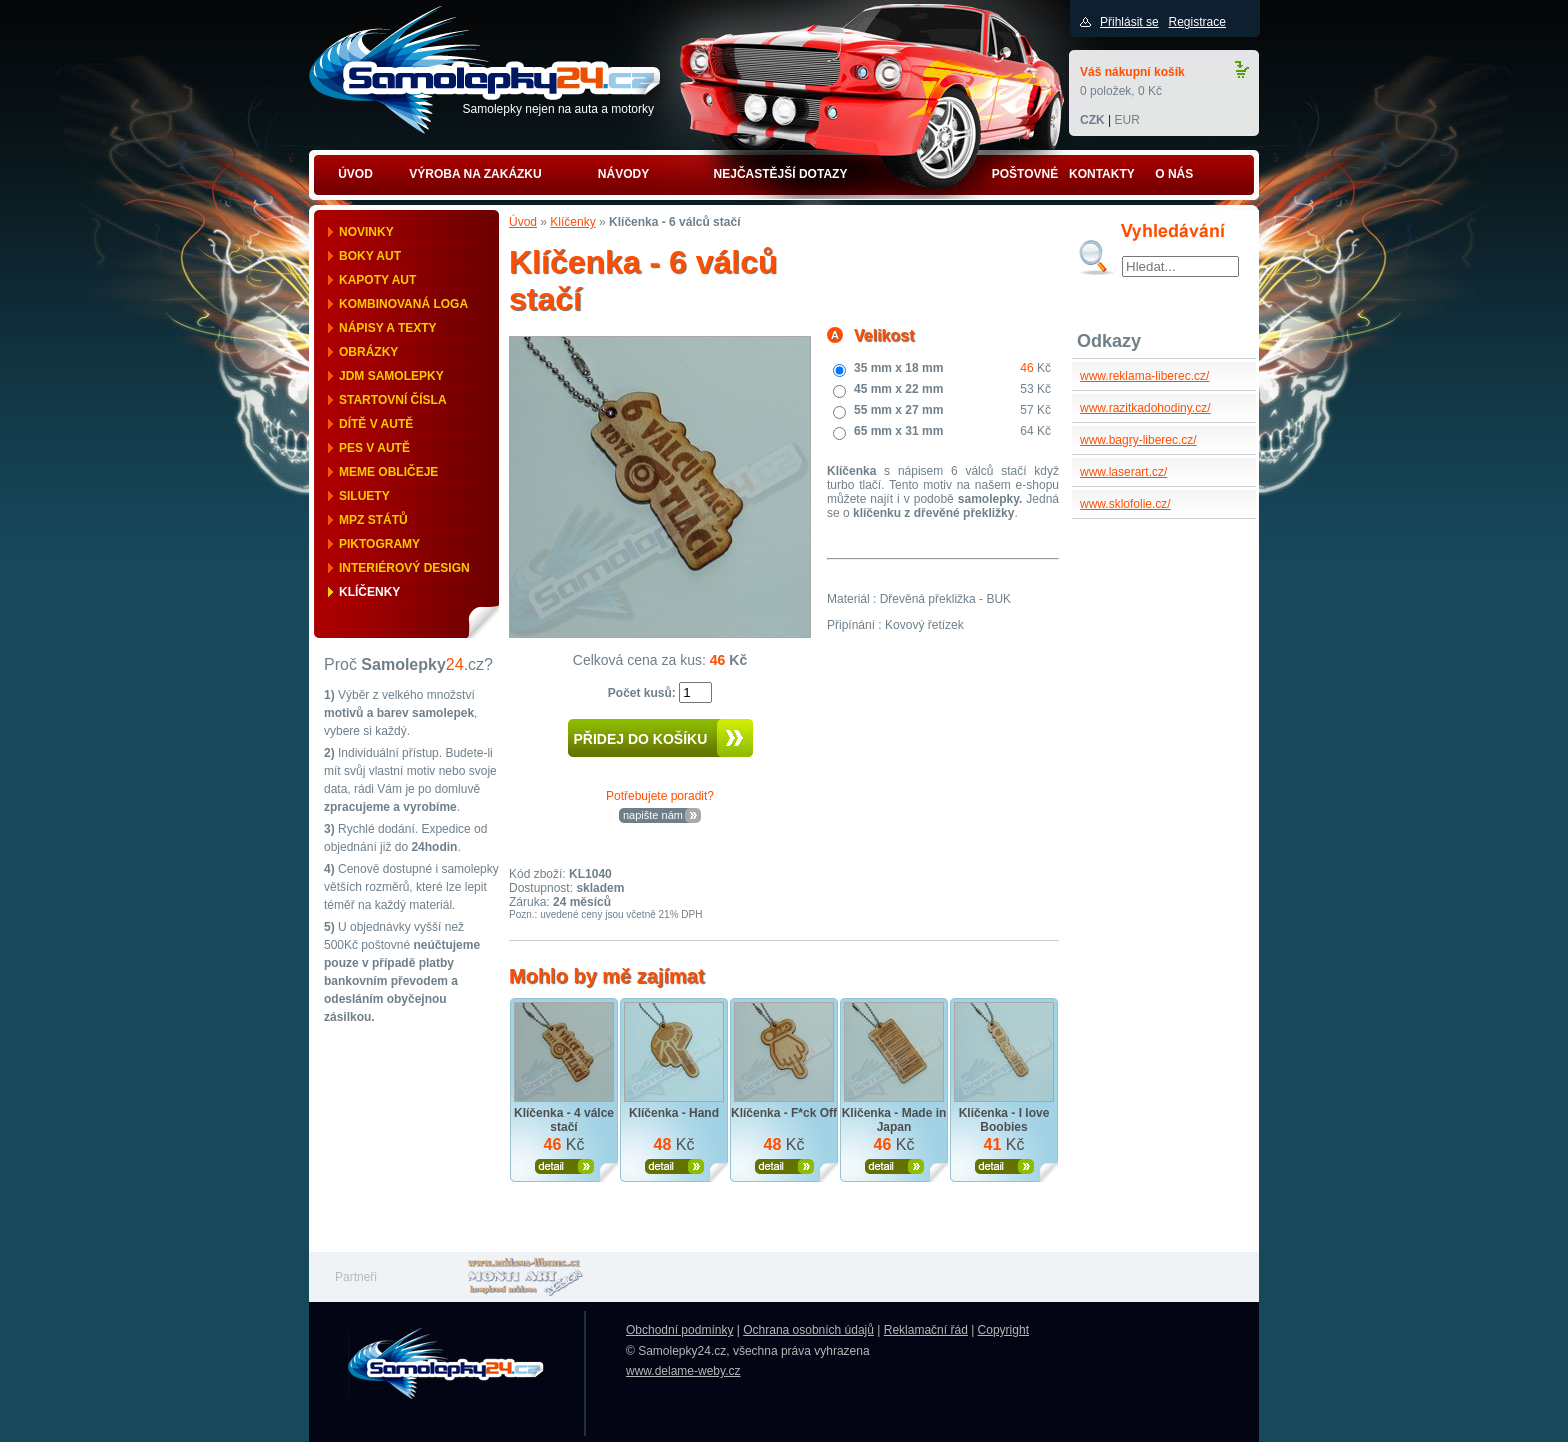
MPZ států (373, 520)
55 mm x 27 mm (898, 410)
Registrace (1196, 22)
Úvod (523, 222)
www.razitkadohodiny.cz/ (1145, 408)
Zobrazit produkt (564, 1166)
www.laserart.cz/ (1123, 472)
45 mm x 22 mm (898, 389)
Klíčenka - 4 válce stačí (564, 1120)
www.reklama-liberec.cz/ (1144, 376)
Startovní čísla (393, 400)
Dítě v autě (376, 424)
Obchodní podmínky (679, 1330)
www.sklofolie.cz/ (1125, 504)
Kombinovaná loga (403, 304)
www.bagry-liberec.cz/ (1138, 440)
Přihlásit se (1129, 22)
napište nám (653, 815)
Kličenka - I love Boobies (1004, 1120)
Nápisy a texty (388, 328)
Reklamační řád (926, 1330)
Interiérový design (404, 568)
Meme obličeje (388, 472)
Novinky (366, 232)
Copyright (1003, 1330)
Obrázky (368, 352)
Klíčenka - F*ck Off (784, 1113)
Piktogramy (379, 544)
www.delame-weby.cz (683, 1371)
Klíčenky (369, 592)
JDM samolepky (391, 376)
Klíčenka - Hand (674, 1113)
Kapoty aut (377, 280)
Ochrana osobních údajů (808, 1330)
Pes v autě (374, 448)
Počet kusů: (643, 693)
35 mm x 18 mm (898, 368)
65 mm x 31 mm (898, 431)
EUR (1126, 120)
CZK (1092, 120)
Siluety (364, 496)
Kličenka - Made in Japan (894, 1120)
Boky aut (370, 256)
